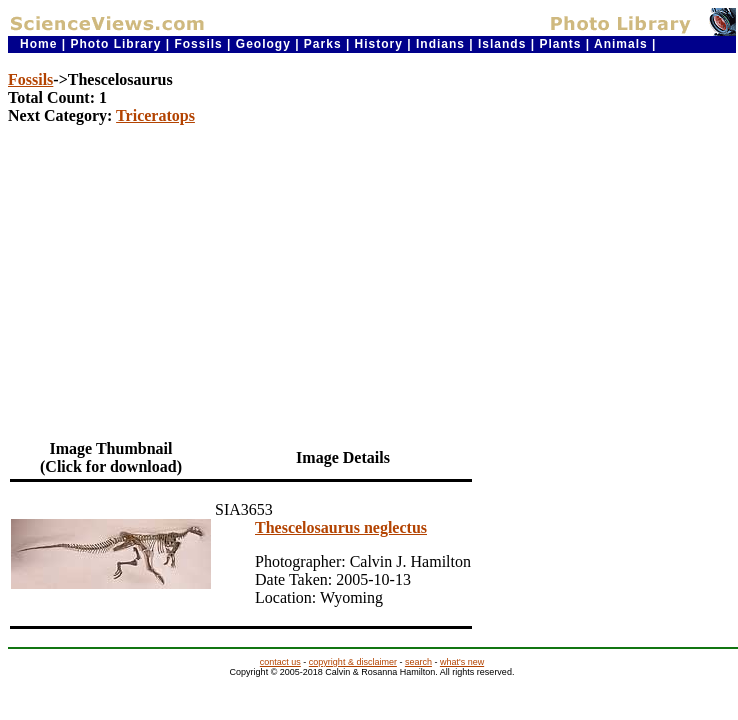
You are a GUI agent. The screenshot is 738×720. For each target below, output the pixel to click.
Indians (440, 44)
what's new (462, 662)
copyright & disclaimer (353, 662)
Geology (263, 44)
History (379, 44)
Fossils (198, 44)
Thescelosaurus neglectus (341, 527)
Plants (560, 44)
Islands (502, 44)
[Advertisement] (372, 281)
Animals (621, 44)
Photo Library (115, 44)
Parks (323, 44)
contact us (280, 662)
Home (38, 44)
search (418, 662)
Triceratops (155, 115)
